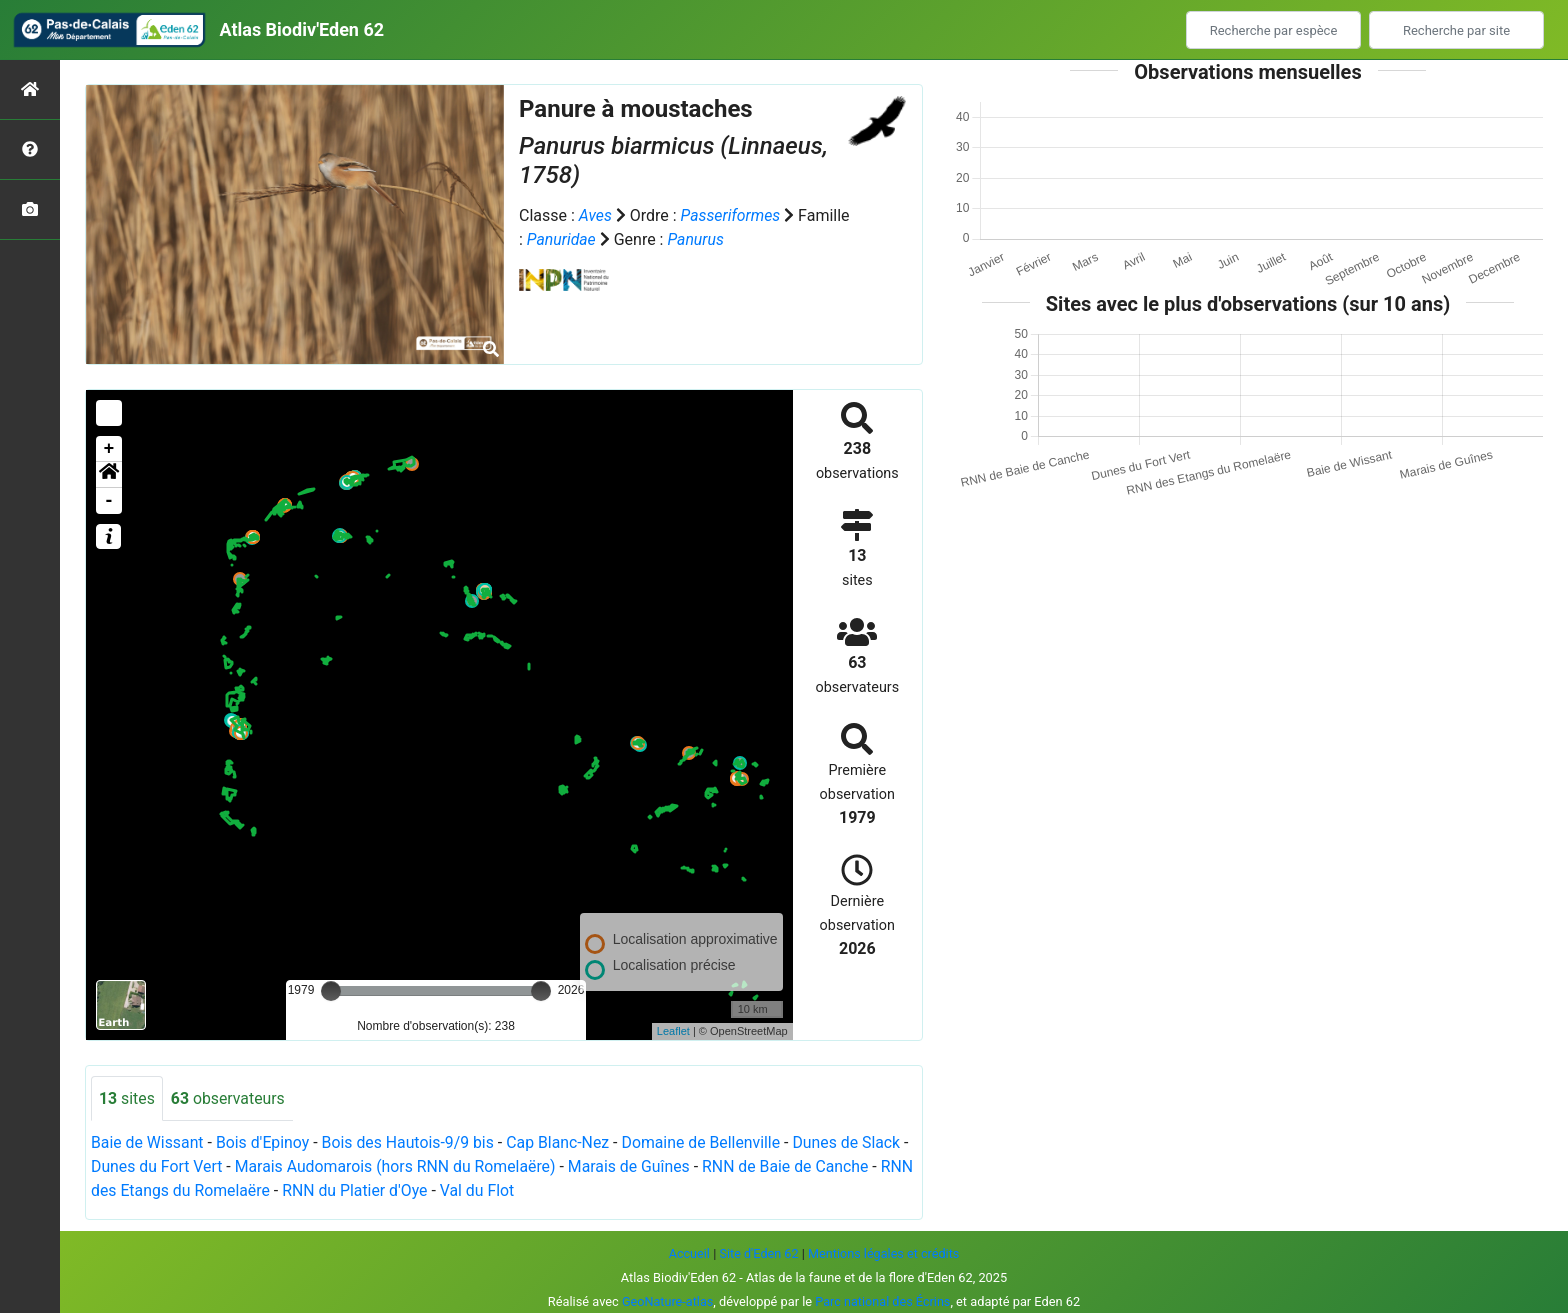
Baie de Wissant (148, 1143)
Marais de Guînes (643, 1167)
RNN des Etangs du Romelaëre (200, 1191)
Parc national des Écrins (883, 1301)
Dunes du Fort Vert (165, 1167)
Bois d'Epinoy (264, 1143)
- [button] (109, 501)
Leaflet (673, 1031)
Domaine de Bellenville (707, 1143)
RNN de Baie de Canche (801, 1167)
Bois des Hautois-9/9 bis (411, 1143)
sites (127, 1098)
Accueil (688, 1253)
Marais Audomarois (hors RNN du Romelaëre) (407, 1167)
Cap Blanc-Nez (563, 1143)
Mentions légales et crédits (884, 1253)
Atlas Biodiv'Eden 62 (301, 29)
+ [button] (109, 449)
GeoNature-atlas (667, 1301)
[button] (109, 475)
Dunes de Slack (854, 1143)
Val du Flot (517, 1191)
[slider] (331, 991)
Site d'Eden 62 (758, 1253)
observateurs (228, 1098)
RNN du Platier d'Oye (394, 1191)
